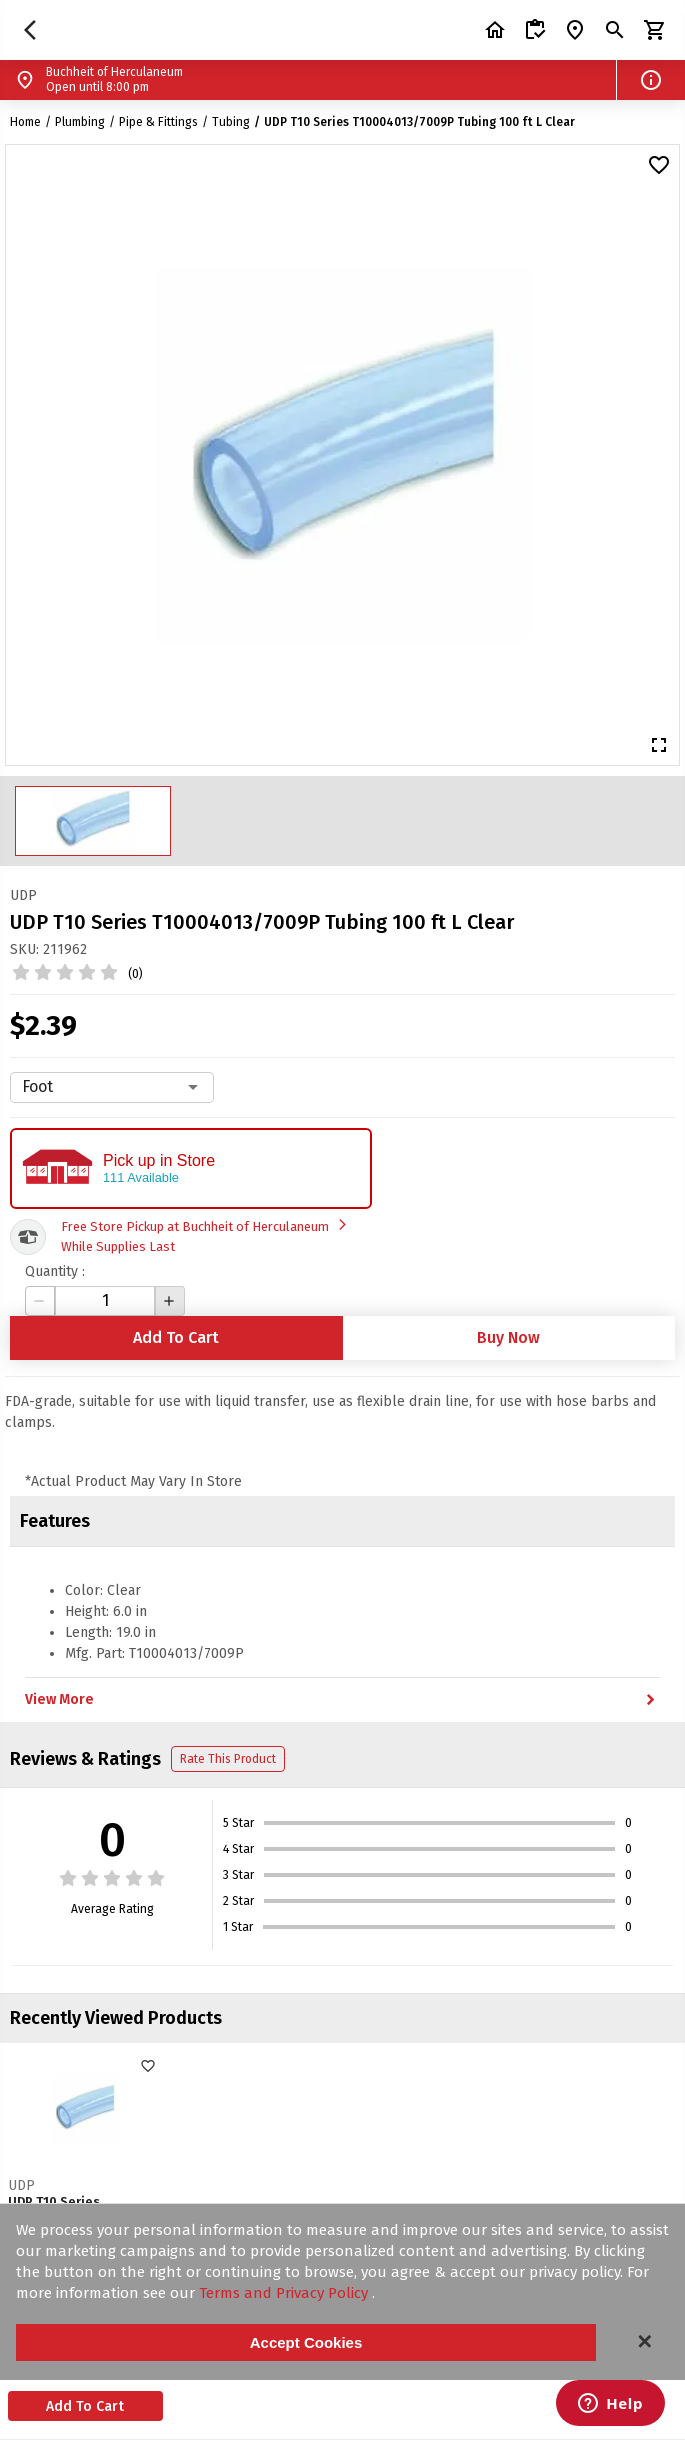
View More (342, 1700)
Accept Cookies (306, 2342)
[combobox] (112, 1087)
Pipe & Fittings (158, 122)
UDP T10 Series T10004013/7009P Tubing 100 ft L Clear (419, 122)
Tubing (231, 122)
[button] (651, 80)
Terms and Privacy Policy (285, 2293)
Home (25, 122)
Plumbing (80, 122)
